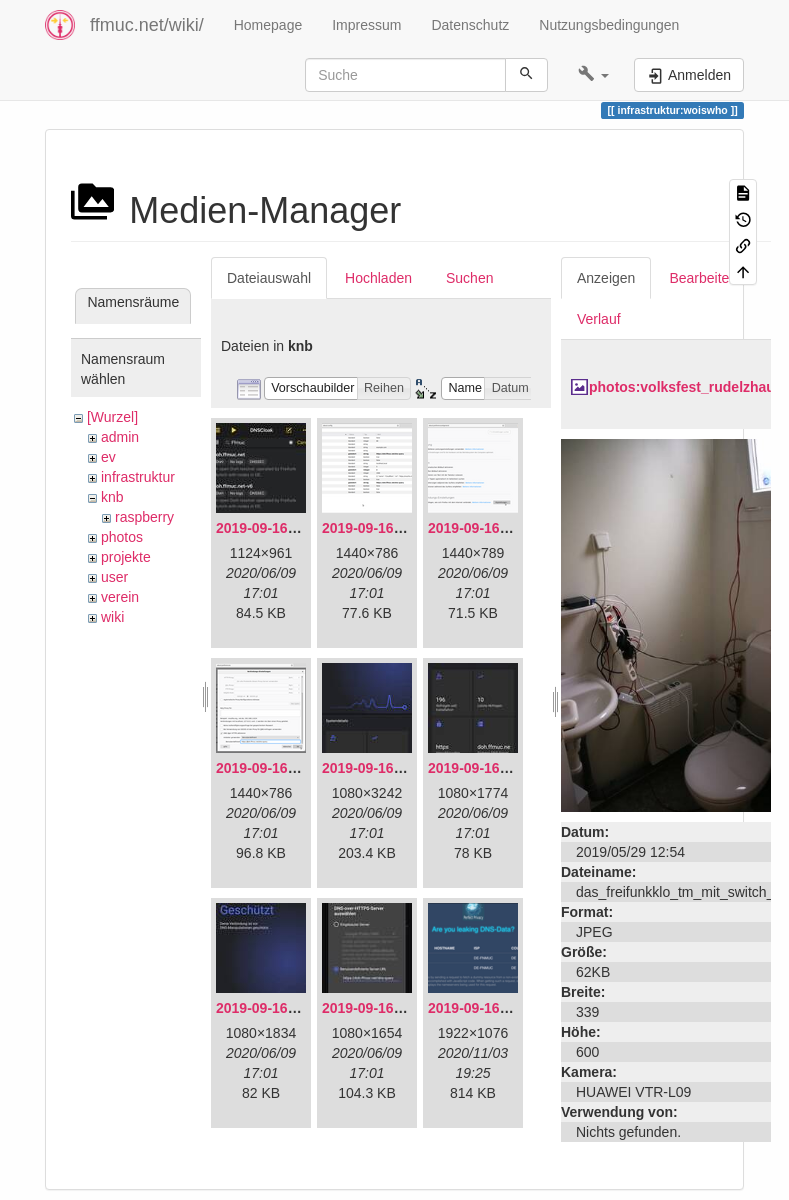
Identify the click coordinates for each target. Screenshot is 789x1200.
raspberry (144, 517)
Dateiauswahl (269, 278)
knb (112, 497)
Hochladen (378, 278)
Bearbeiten (703, 278)
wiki (112, 617)
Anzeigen (606, 278)
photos (122, 537)
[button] (593, 75)
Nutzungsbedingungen (609, 25)
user (114, 577)
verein (120, 597)
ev (108, 457)
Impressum (366, 25)
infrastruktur (138, 477)
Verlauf (599, 319)
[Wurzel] (112, 417)
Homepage (268, 25)
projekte (126, 557)
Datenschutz (470, 25)
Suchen (469, 278)
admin (120, 437)
